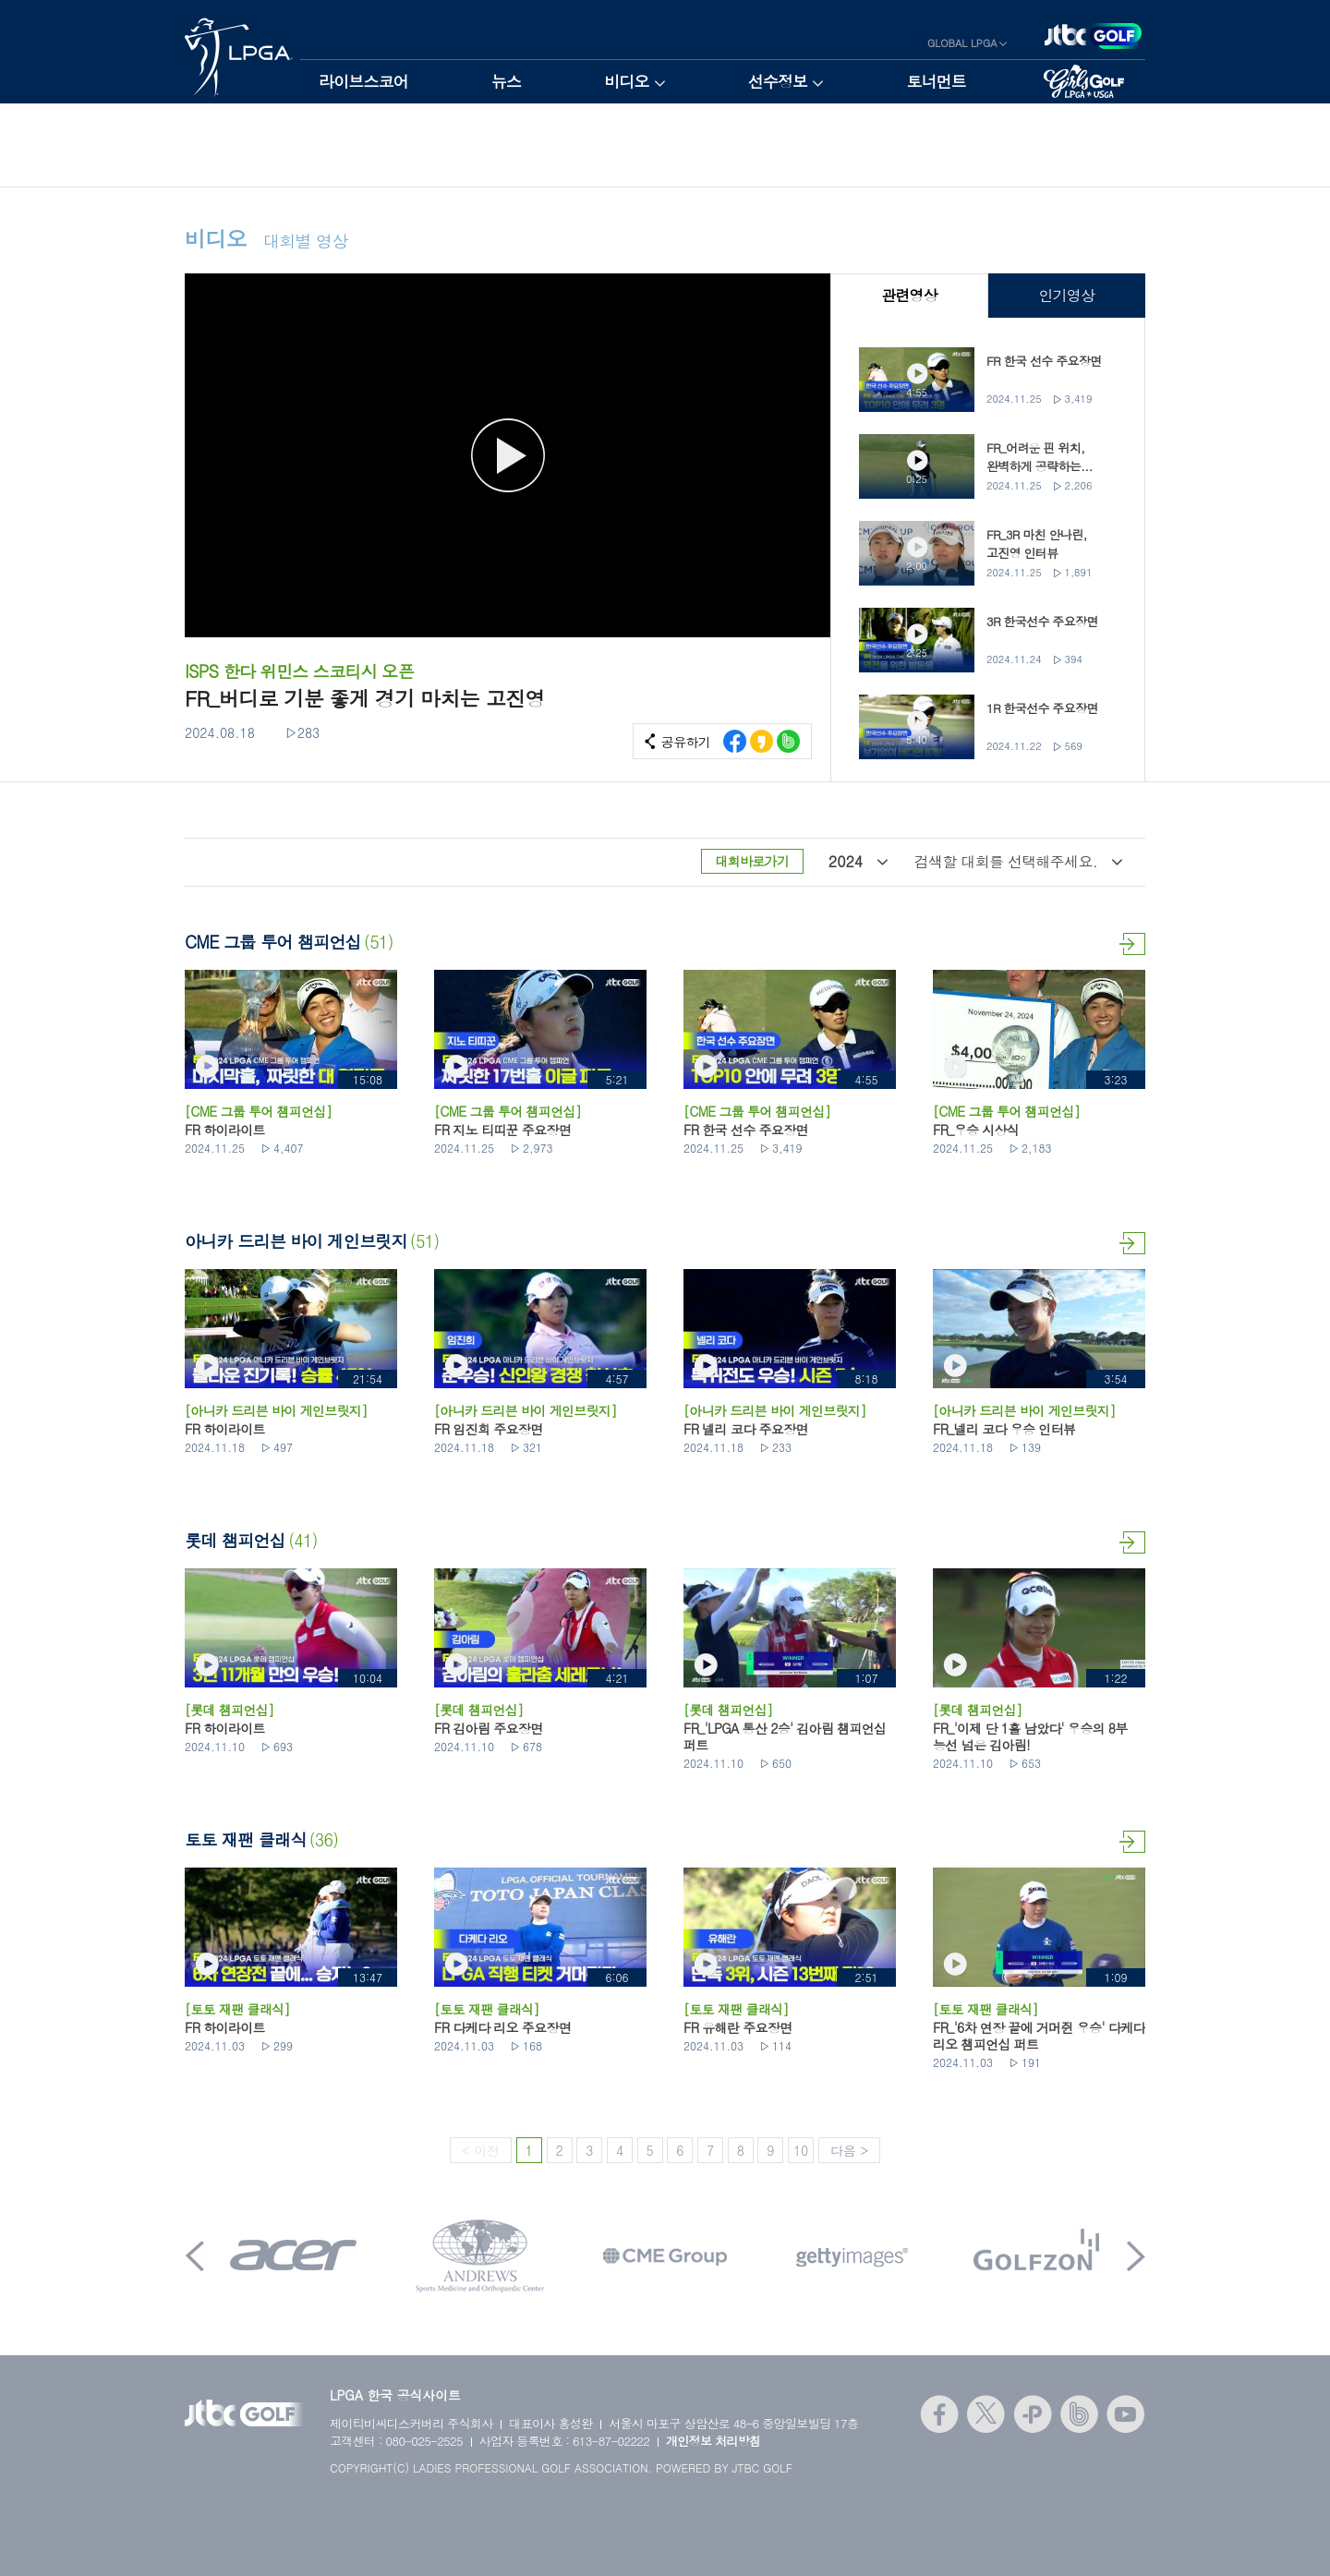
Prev (195, 2256)
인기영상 (1066, 295)
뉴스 (506, 81)
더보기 (1132, 944)
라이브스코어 (363, 81)
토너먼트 (936, 81)
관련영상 (909, 295)
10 (800, 2150)
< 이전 (481, 2150)
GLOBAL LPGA (962, 43)
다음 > (849, 2150)
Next (1136, 2256)
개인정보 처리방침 (713, 2440)
